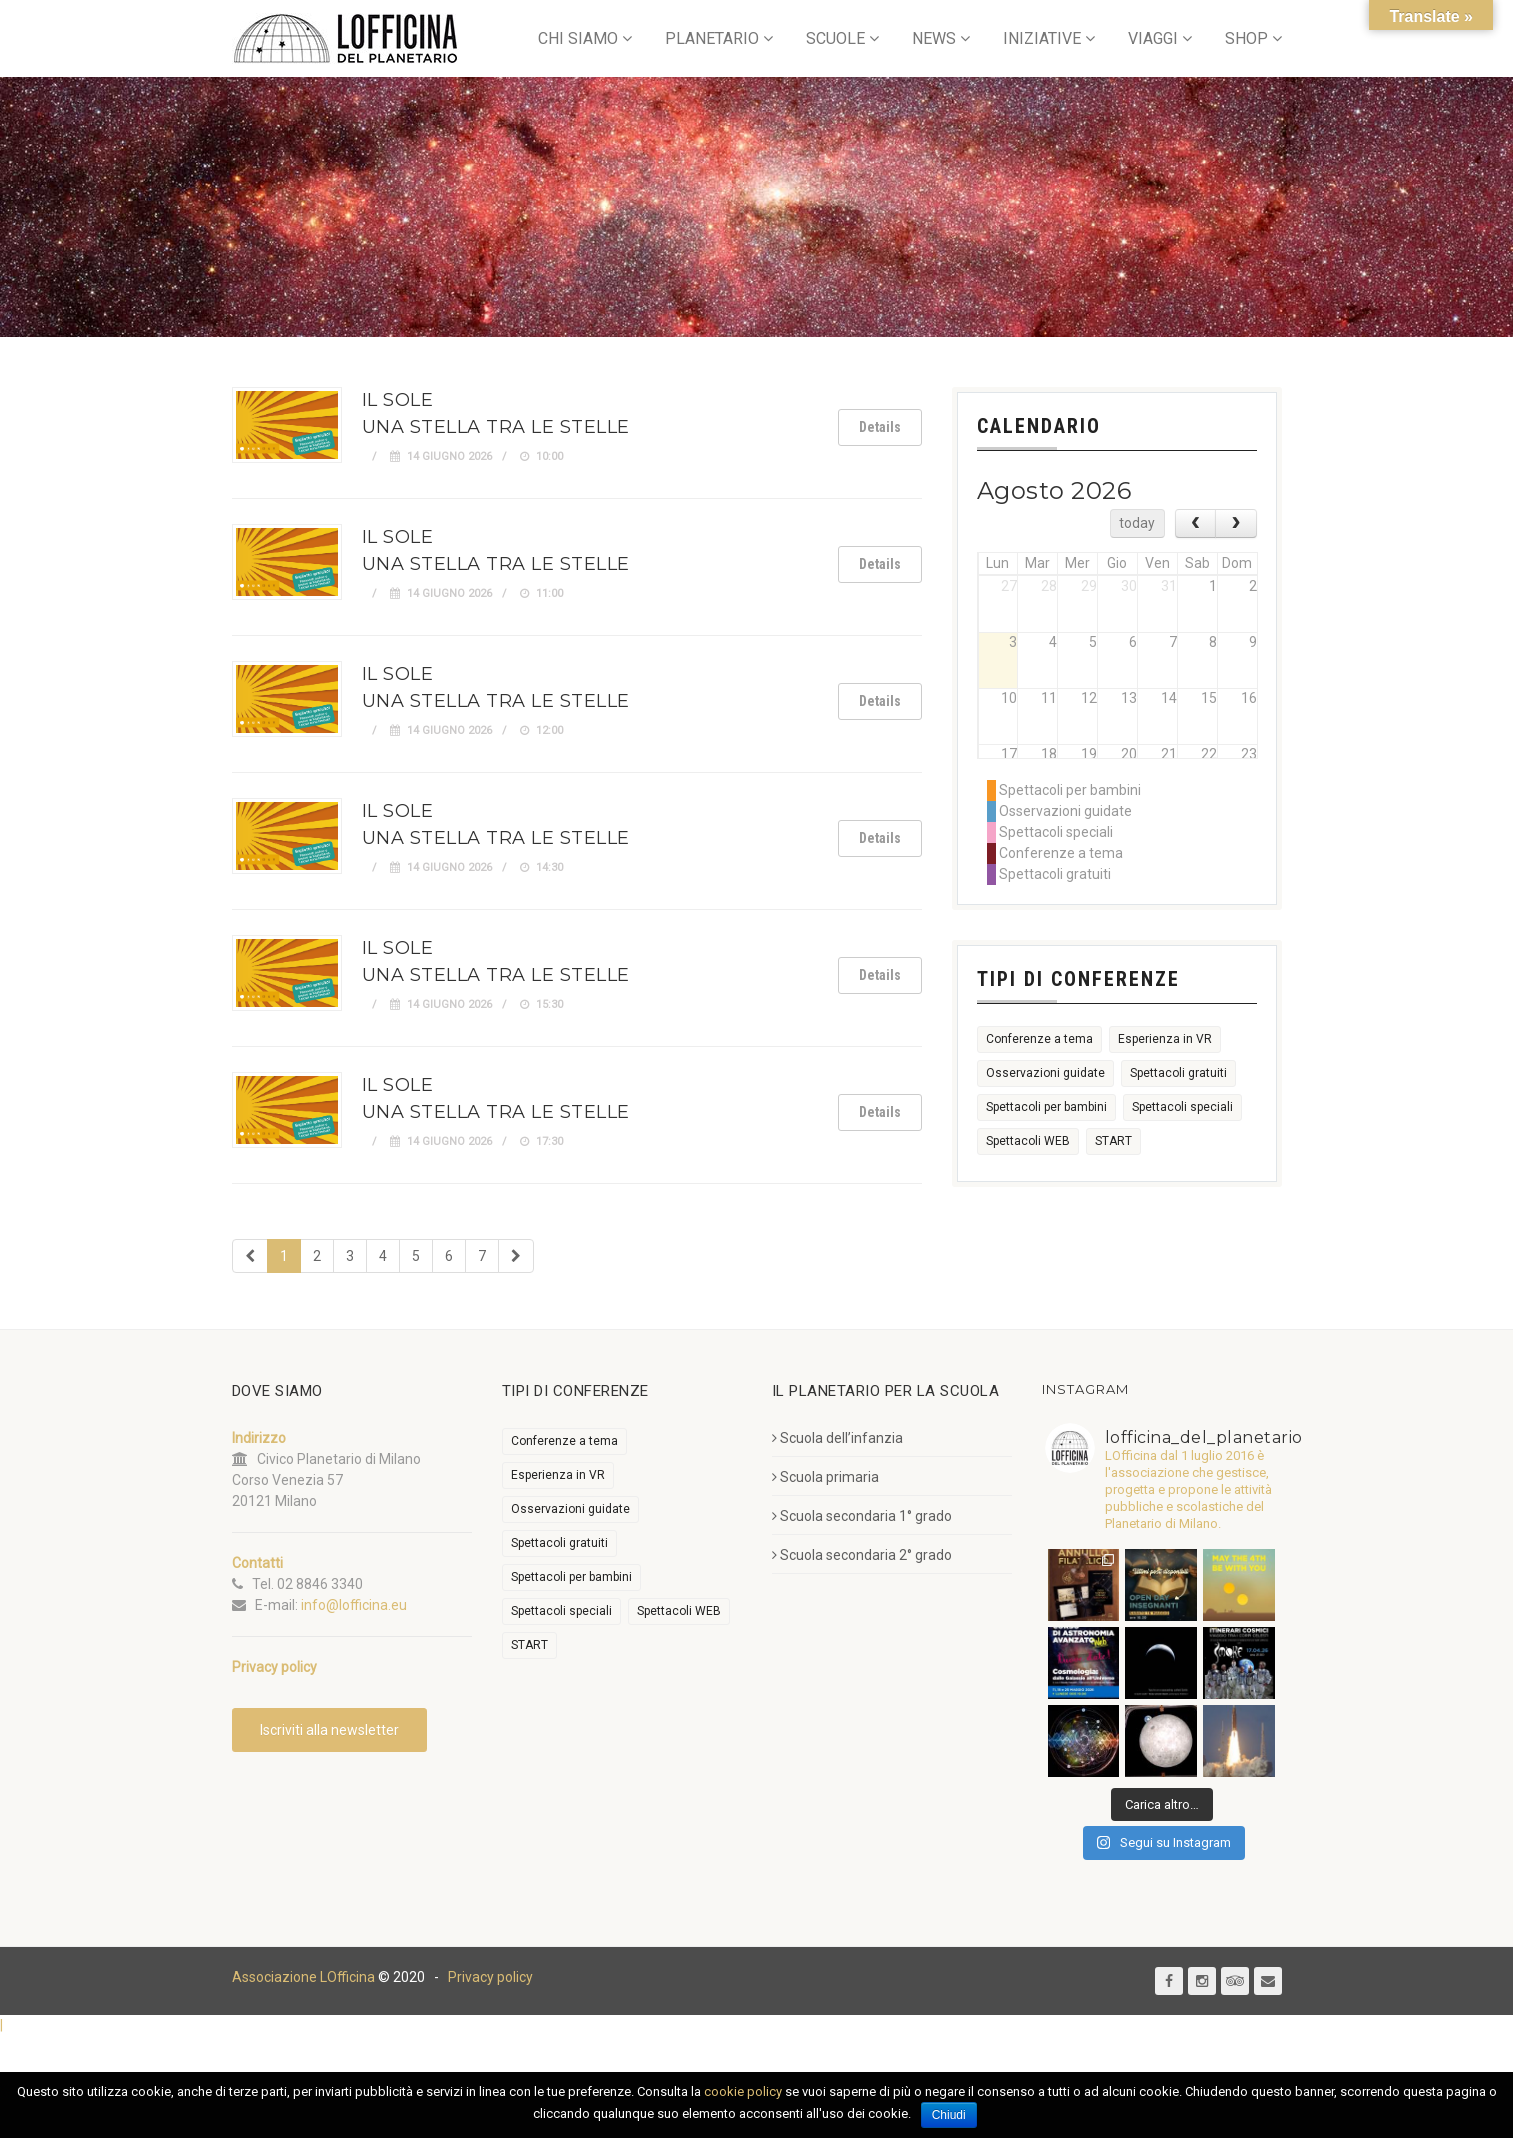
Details (880, 427)
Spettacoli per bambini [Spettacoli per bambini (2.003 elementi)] (1046, 1107)
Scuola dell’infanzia (837, 1438)
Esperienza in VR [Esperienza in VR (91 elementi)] (1165, 1039)
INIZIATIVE (1042, 38)
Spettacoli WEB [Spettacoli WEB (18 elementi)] (1028, 1141)
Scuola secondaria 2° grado (862, 1555)
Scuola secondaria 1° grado (862, 1516)
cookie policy (743, 2091)
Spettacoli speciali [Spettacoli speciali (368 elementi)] (1182, 1107)
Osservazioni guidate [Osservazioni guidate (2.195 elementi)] (1045, 1073)
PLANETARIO (712, 38)
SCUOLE (835, 38)
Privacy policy (490, 1977)
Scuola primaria (825, 1477)
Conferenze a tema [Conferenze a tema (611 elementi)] (1039, 1039)
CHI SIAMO (578, 38)
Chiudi (949, 2115)
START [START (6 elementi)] (1113, 1141)
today (1137, 523)
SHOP (1246, 38)
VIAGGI (1153, 38)
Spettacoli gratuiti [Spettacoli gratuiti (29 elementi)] (1178, 1073)
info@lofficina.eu (354, 1605)
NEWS (934, 38)
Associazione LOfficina (303, 1977)
